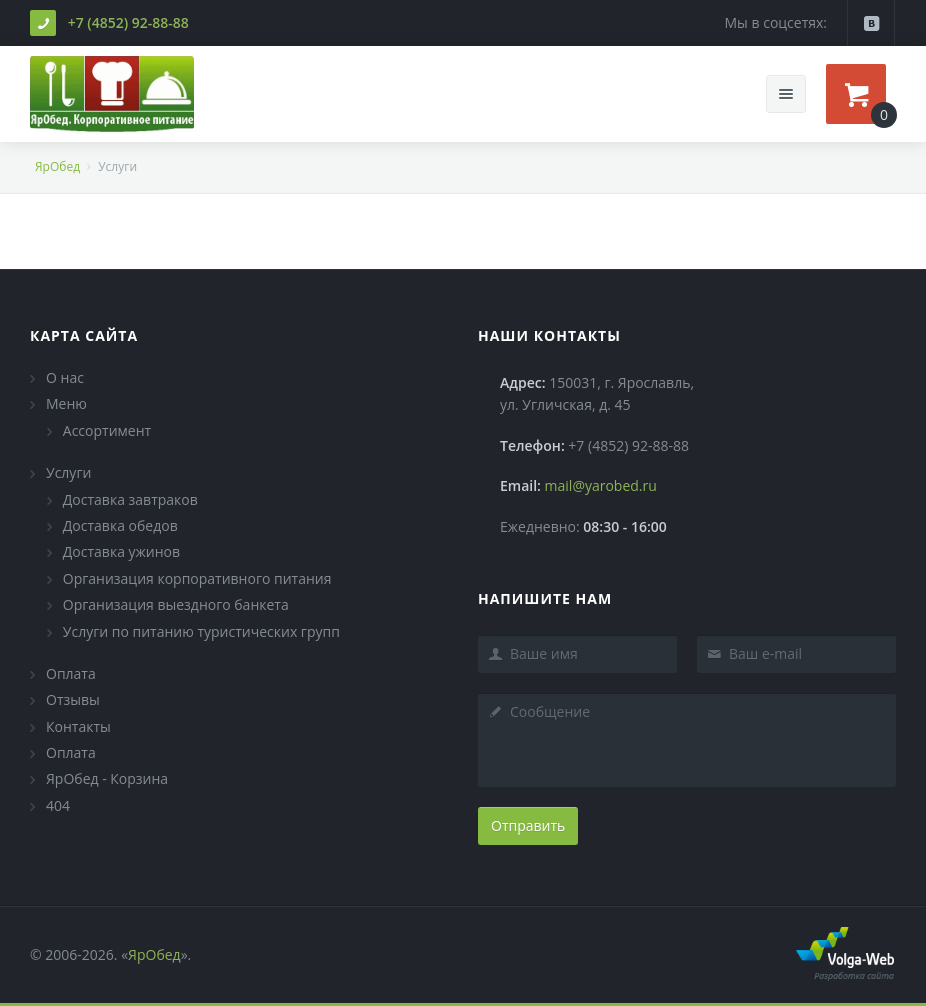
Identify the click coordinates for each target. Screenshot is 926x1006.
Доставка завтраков (130, 499)
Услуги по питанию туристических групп (201, 631)
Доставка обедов (120, 525)
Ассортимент (107, 430)
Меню (66, 403)
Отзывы (73, 699)
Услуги (68, 472)
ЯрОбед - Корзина (107, 778)
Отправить (528, 825)
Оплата (71, 673)
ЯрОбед (57, 166)
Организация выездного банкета (176, 604)
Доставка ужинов (121, 551)
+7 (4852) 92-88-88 (128, 22)
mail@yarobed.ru (601, 485)
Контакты (78, 726)
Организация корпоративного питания (197, 578)
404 (58, 805)
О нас (65, 377)
